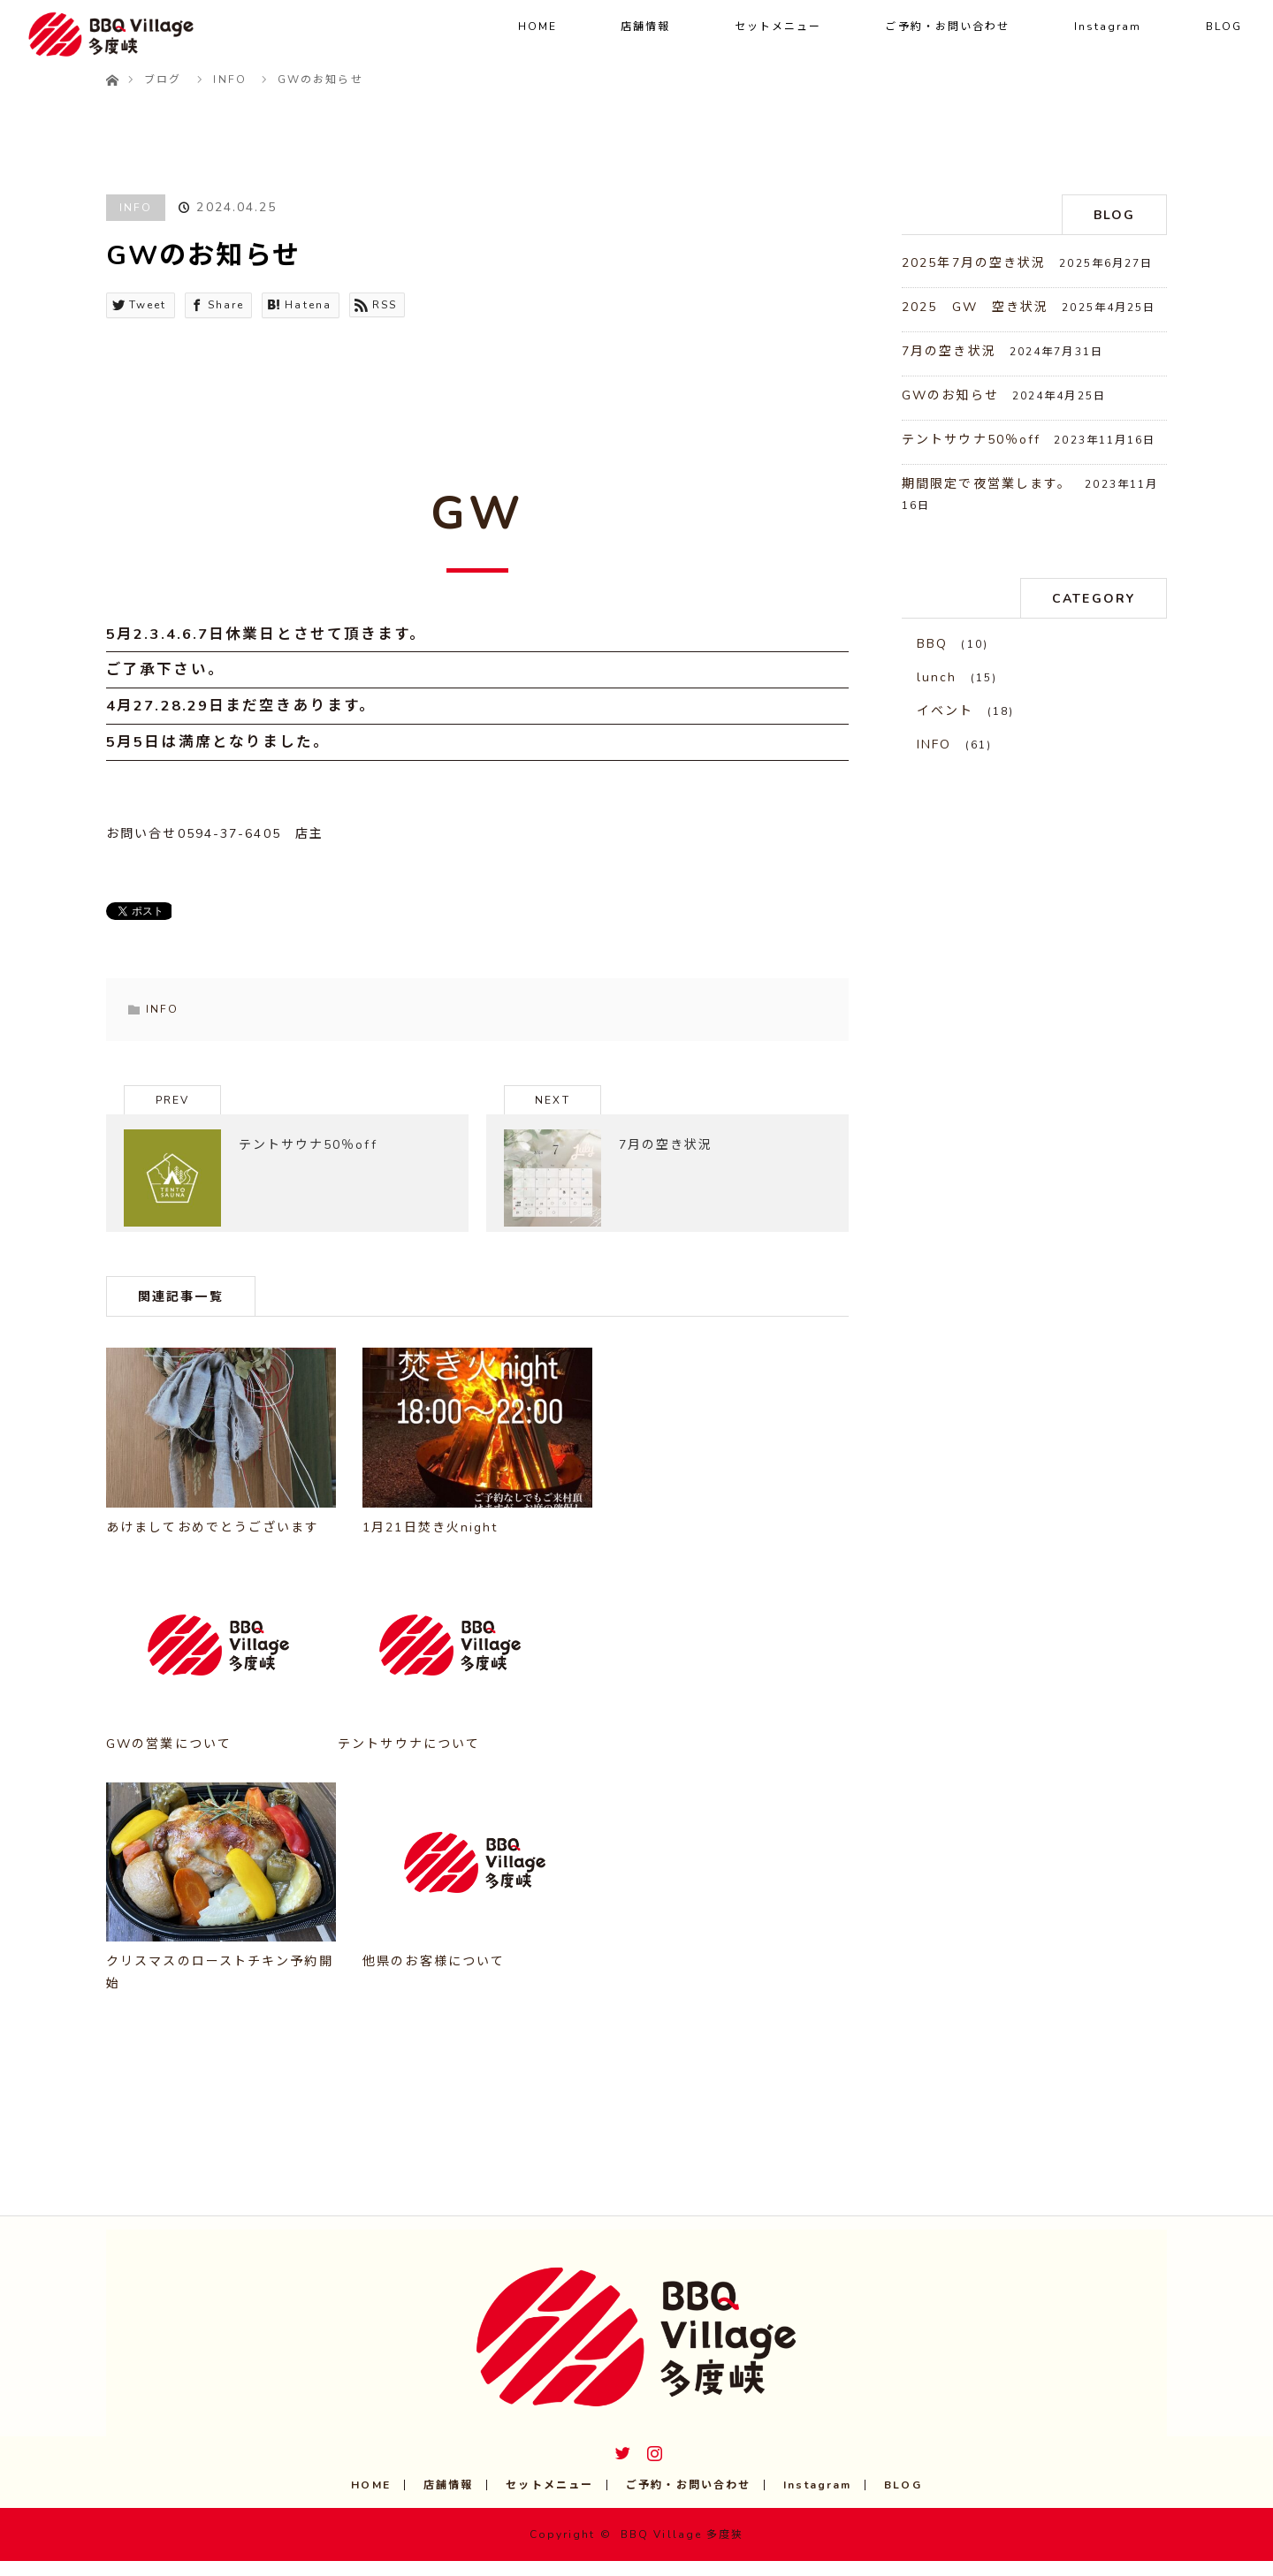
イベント (945, 711)
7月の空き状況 (949, 351)
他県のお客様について (433, 1976)
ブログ (162, 79)
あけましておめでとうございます (213, 1542)
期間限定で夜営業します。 (986, 483)
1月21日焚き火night (430, 1542)
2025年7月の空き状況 (974, 263)
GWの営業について (169, 1759)
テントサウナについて (409, 1759)
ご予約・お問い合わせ (947, 26)
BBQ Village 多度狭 (682, 2549)
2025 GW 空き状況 (975, 307)
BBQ (932, 643)
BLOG (1224, 26)
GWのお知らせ (950, 395)
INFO (135, 208)
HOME (537, 26)
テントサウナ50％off (971, 439)
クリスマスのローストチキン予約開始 (219, 1987)
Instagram (1108, 26)
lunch (937, 677)
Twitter (620, 2464)
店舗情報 (645, 26)
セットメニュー (778, 26)
